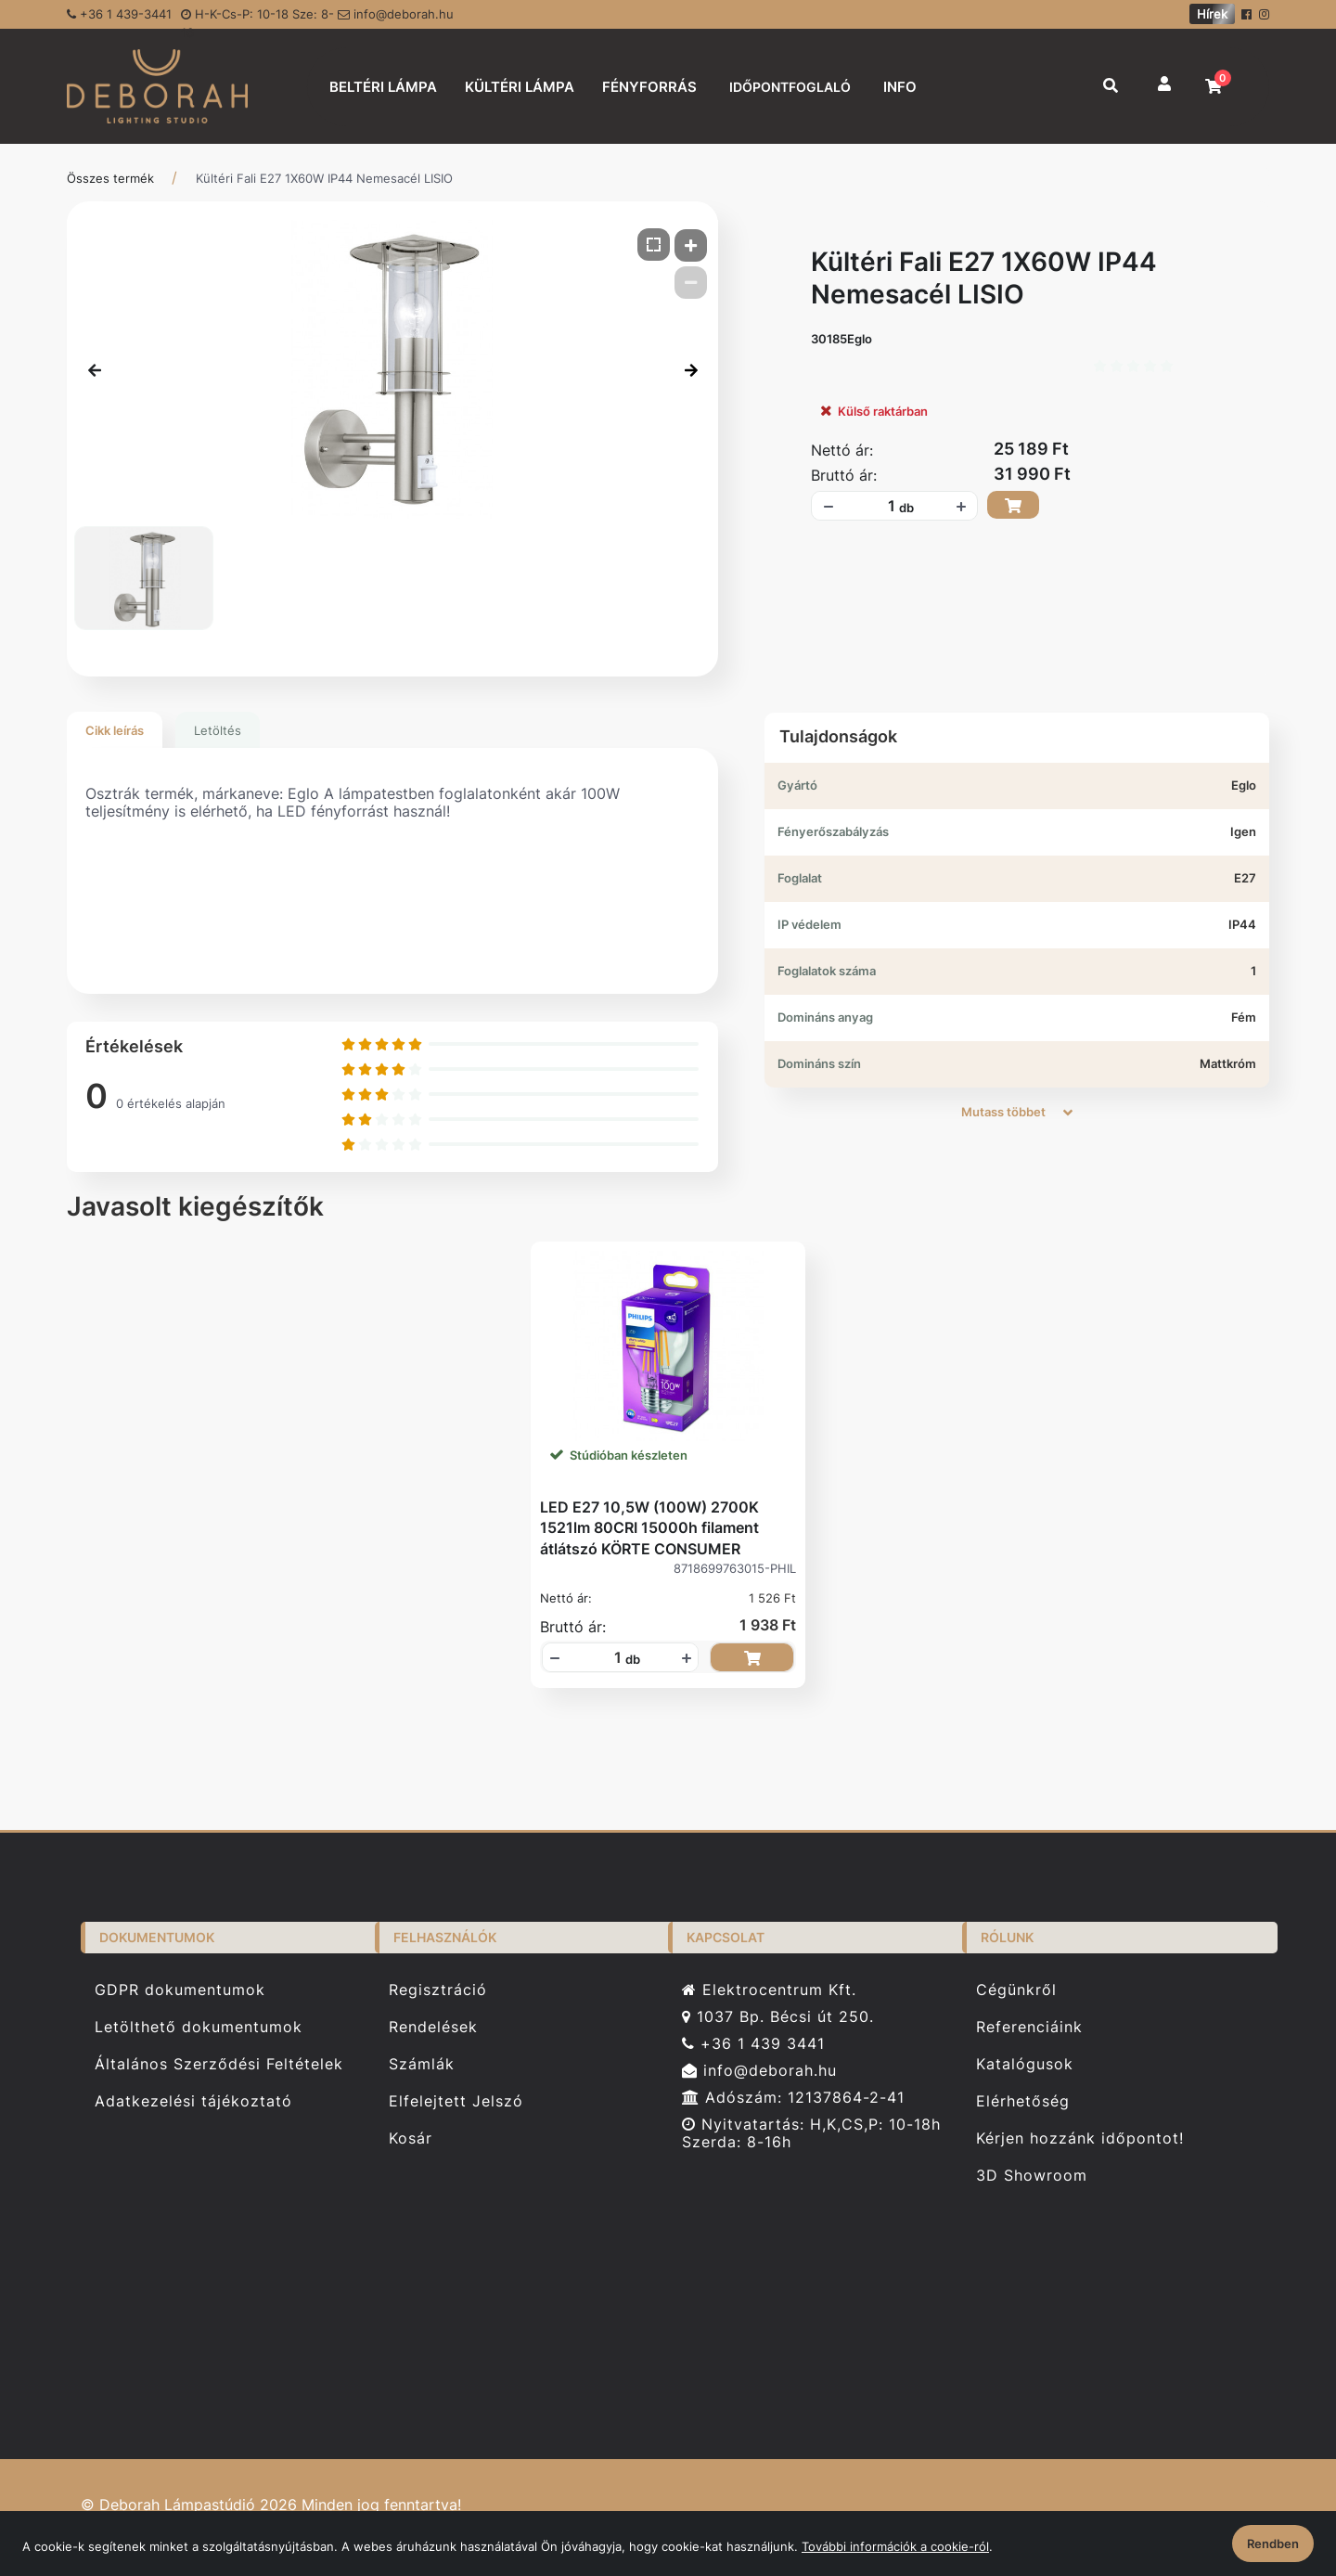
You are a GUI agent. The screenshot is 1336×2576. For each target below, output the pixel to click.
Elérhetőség (1023, 2101)
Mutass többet (1017, 1111)
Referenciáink (1029, 2027)
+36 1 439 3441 (753, 2044)
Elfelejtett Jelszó (456, 2101)
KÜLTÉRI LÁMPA (519, 87)
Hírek (1212, 13)
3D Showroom (1031, 2175)
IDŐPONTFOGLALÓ (790, 87)
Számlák (422, 2064)
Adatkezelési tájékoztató (193, 2101)
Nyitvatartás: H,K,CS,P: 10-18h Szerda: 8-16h (811, 2133)
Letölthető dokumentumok (198, 2027)
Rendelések (433, 2027)
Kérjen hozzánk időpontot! (1080, 2138)
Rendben (1273, 2543)
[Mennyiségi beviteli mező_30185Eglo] (885, 505)
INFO (900, 87)
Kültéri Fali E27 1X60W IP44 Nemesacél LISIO (324, 178)
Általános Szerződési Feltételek (219, 2064)
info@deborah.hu (396, 13)
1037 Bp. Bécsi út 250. (778, 2017)
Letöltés (217, 730)
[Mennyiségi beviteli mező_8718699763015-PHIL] (611, 1657)
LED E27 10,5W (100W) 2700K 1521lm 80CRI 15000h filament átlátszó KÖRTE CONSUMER (649, 1528)
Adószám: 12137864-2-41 (793, 2097)
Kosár (410, 2138)
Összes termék (110, 178)
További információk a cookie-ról (895, 2546)
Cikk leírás (114, 730)
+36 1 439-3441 (119, 13)
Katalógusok (1024, 2064)
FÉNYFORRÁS (649, 87)
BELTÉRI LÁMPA (383, 87)
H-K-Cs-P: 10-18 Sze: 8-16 (257, 17)
